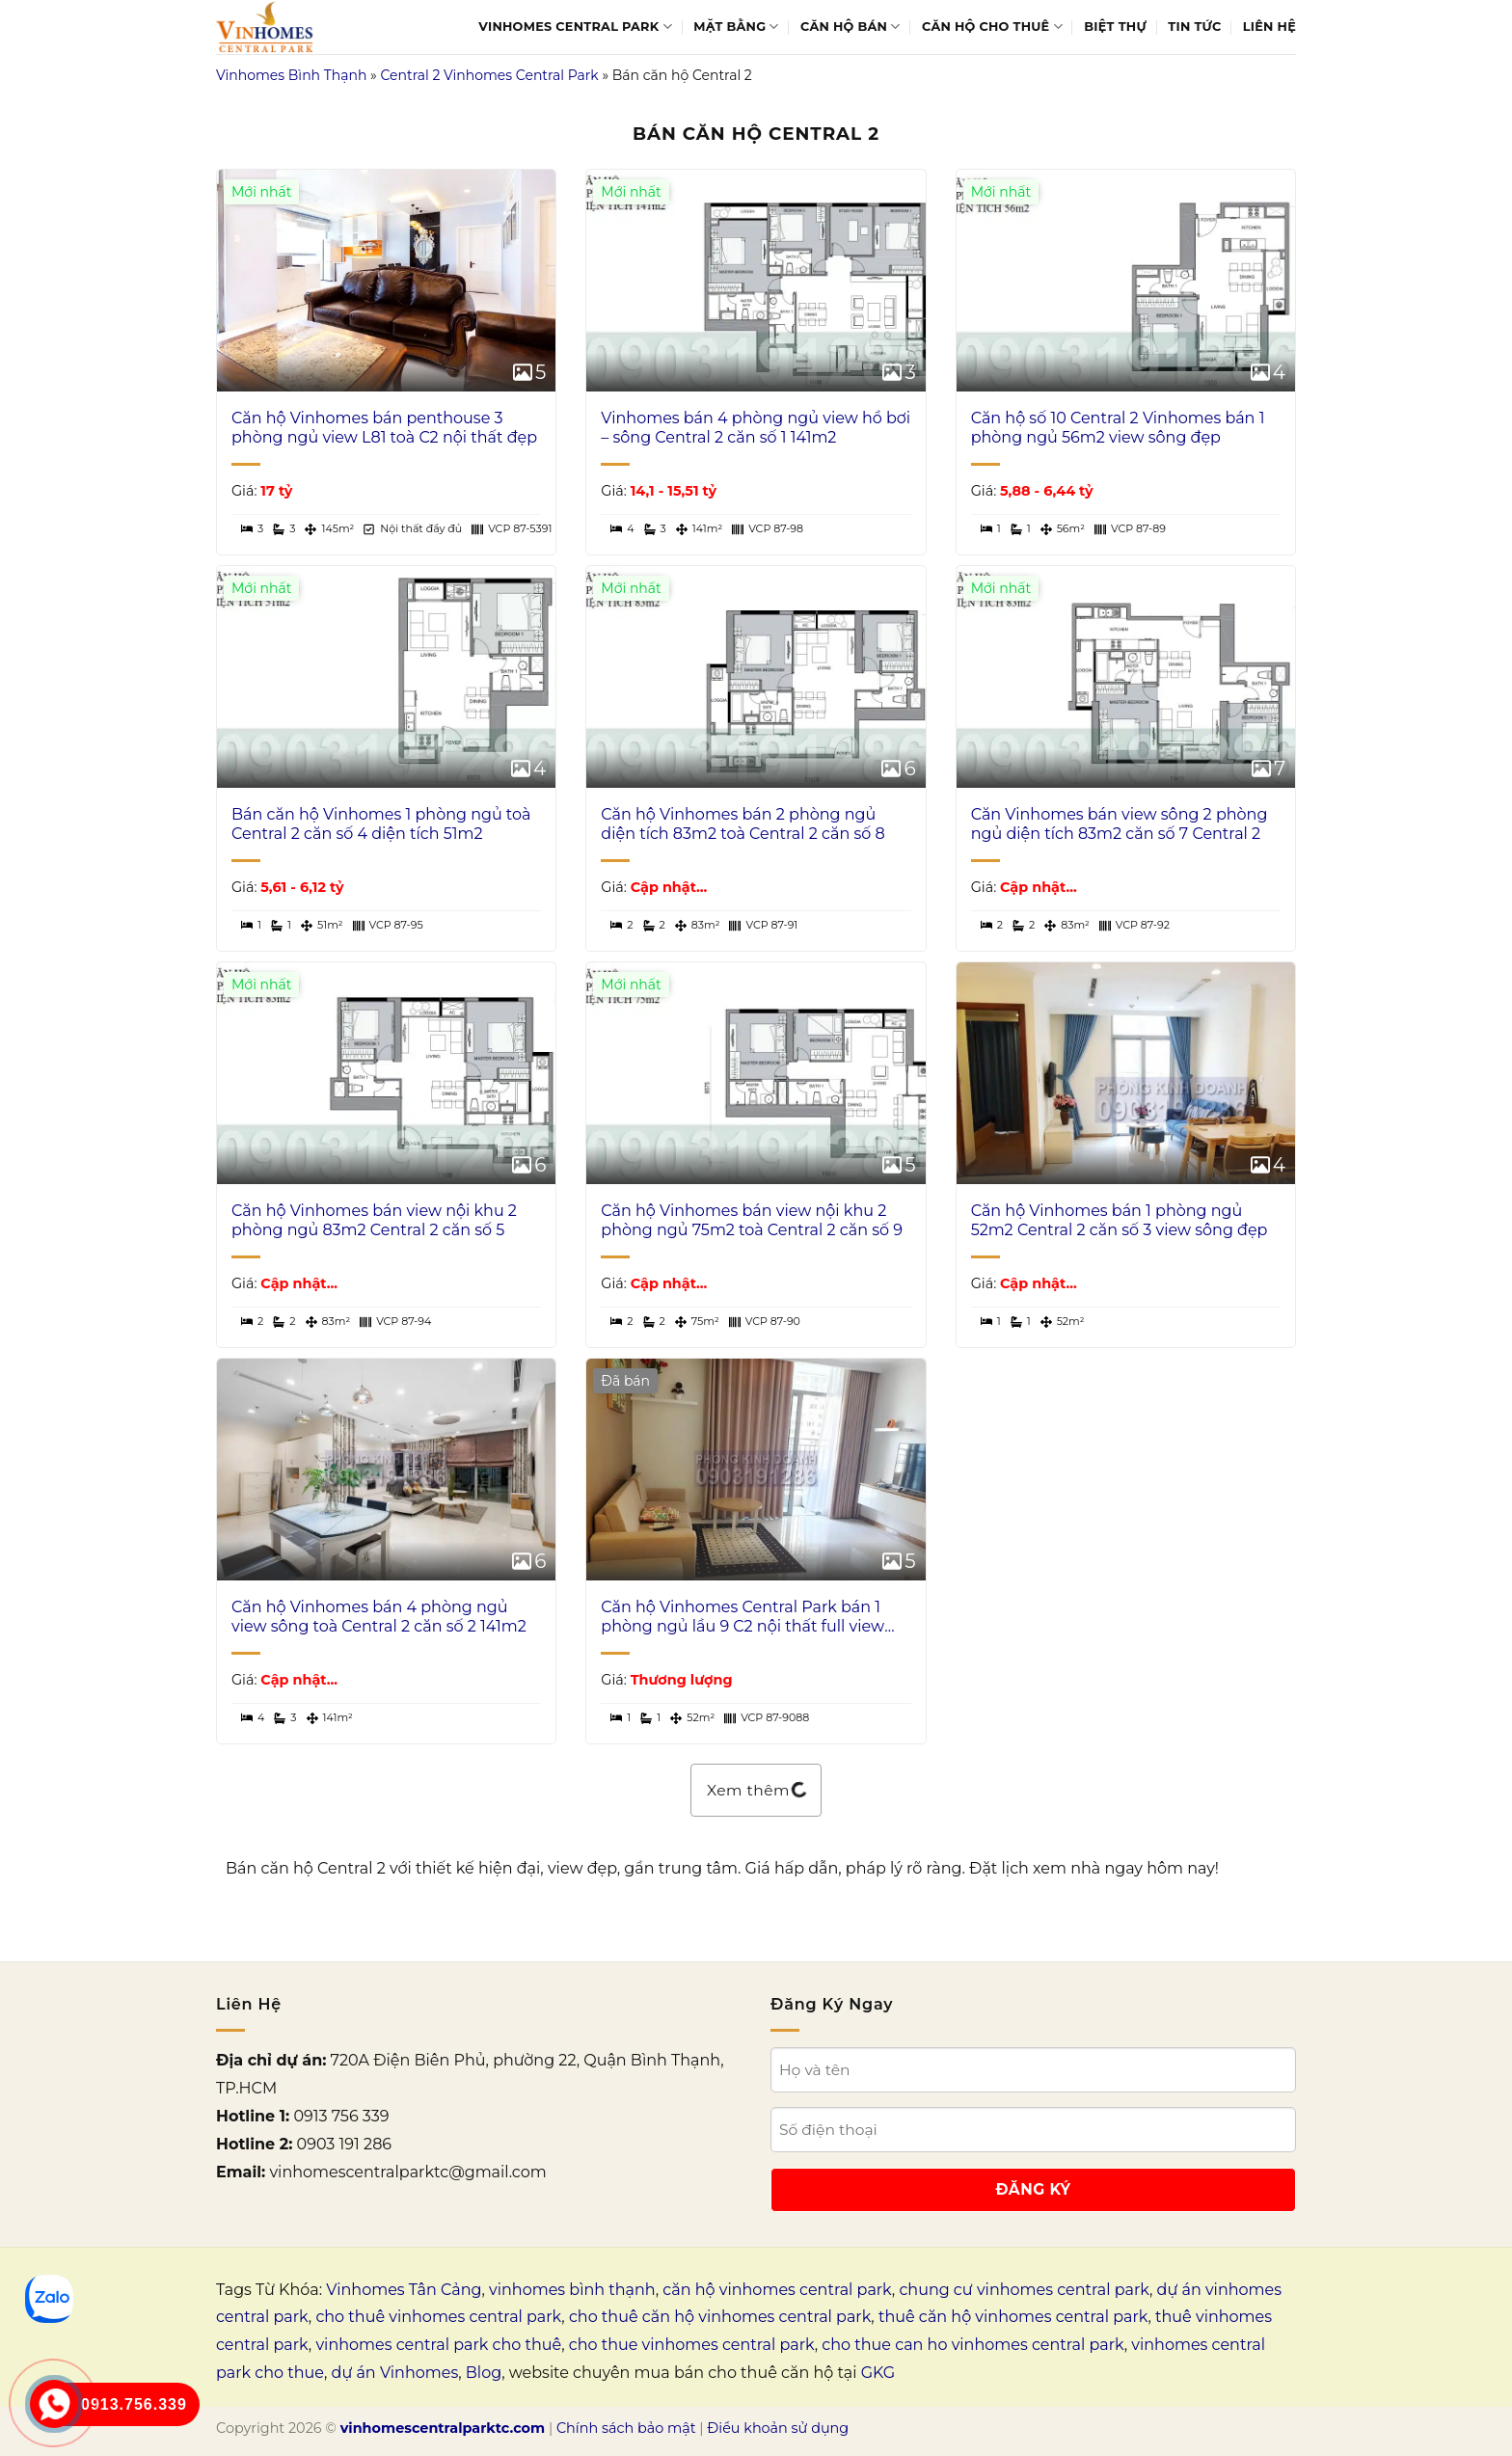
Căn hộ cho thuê (992, 26)
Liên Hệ (1269, 26)
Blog (483, 2372)
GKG (878, 2372)
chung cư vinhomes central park (1024, 2290)
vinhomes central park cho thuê (438, 2344)
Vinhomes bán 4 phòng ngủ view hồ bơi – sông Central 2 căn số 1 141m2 (755, 428)
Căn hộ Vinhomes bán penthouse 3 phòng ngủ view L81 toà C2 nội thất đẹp (384, 428)
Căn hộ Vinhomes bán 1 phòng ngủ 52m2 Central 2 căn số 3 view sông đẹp (1119, 1220)
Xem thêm (756, 1789)
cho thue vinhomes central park (692, 2344)
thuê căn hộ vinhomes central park (1013, 2317)
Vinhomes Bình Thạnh (291, 75)
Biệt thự (1115, 26)
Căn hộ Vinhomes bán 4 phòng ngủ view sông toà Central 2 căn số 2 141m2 (378, 1617)
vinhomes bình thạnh (572, 2290)
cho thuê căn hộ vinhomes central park (720, 2317)
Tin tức (1194, 26)
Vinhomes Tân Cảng (403, 2290)
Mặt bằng (735, 26)
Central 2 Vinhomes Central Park (489, 75)
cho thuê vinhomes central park (438, 2317)
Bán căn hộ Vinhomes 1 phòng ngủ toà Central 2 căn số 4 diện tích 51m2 (380, 824)
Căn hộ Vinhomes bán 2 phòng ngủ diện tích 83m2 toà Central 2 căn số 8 (742, 824)
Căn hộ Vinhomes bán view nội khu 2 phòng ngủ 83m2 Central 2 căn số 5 (374, 1220)
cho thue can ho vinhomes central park (972, 2344)
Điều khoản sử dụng (778, 2428)
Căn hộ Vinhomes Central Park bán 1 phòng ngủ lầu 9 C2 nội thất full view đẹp (742, 1618)
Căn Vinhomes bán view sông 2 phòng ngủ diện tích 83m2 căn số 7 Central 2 (1119, 824)
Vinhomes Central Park (575, 26)
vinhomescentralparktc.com (442, 2428)
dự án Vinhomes (395, 2372)
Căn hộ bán (850, 26)
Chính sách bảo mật (626, 2428)
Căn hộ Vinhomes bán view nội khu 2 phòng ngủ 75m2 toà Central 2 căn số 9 (752, 1220)
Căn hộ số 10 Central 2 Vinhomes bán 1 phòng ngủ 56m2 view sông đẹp (1118, 428)
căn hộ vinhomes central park (777, 2290)
